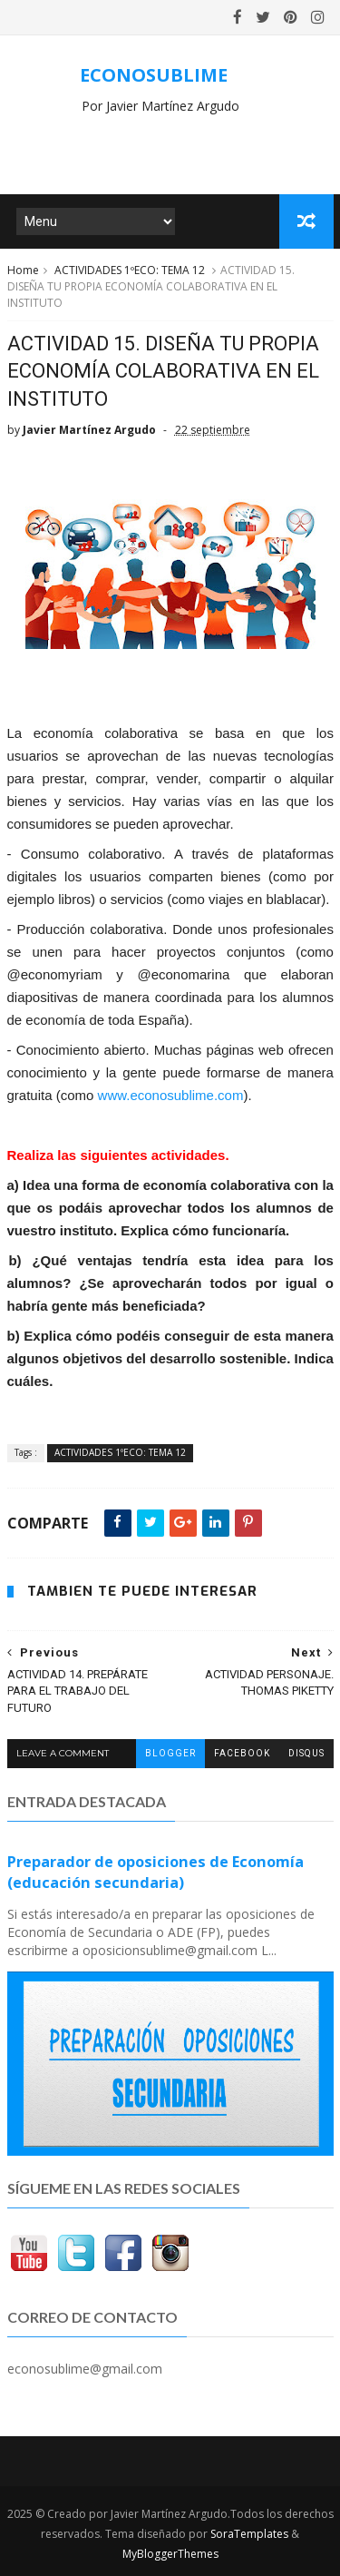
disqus (306, 1753)
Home (23, 270)
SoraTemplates (249, 2534)
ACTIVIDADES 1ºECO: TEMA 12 (129, 270)
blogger (170, 1753)
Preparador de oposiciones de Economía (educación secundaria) (155, 1872)
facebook (242, 1753)
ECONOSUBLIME (154, 75)
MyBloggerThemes (170, 2553)
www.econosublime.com (171, 1095)
